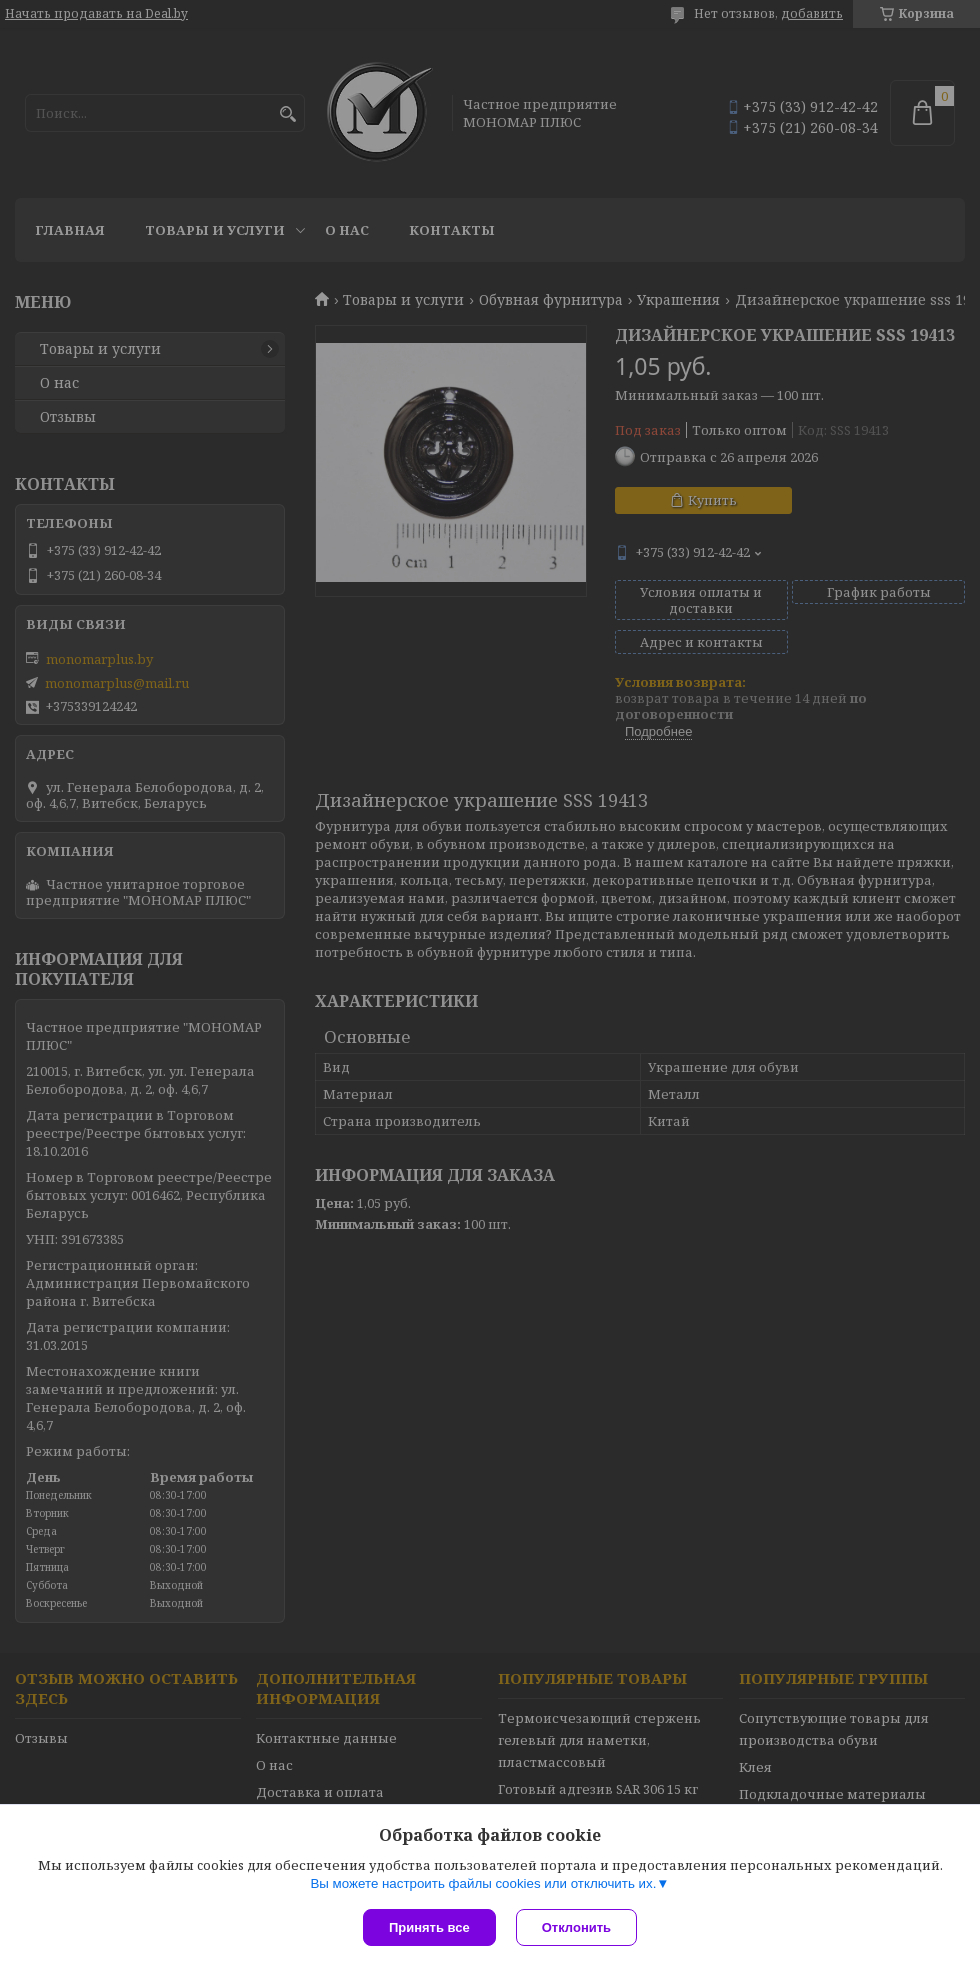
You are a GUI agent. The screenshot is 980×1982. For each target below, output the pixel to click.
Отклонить (576, 1927)
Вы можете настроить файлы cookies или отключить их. (483, 1883)
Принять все (429, 1927)
